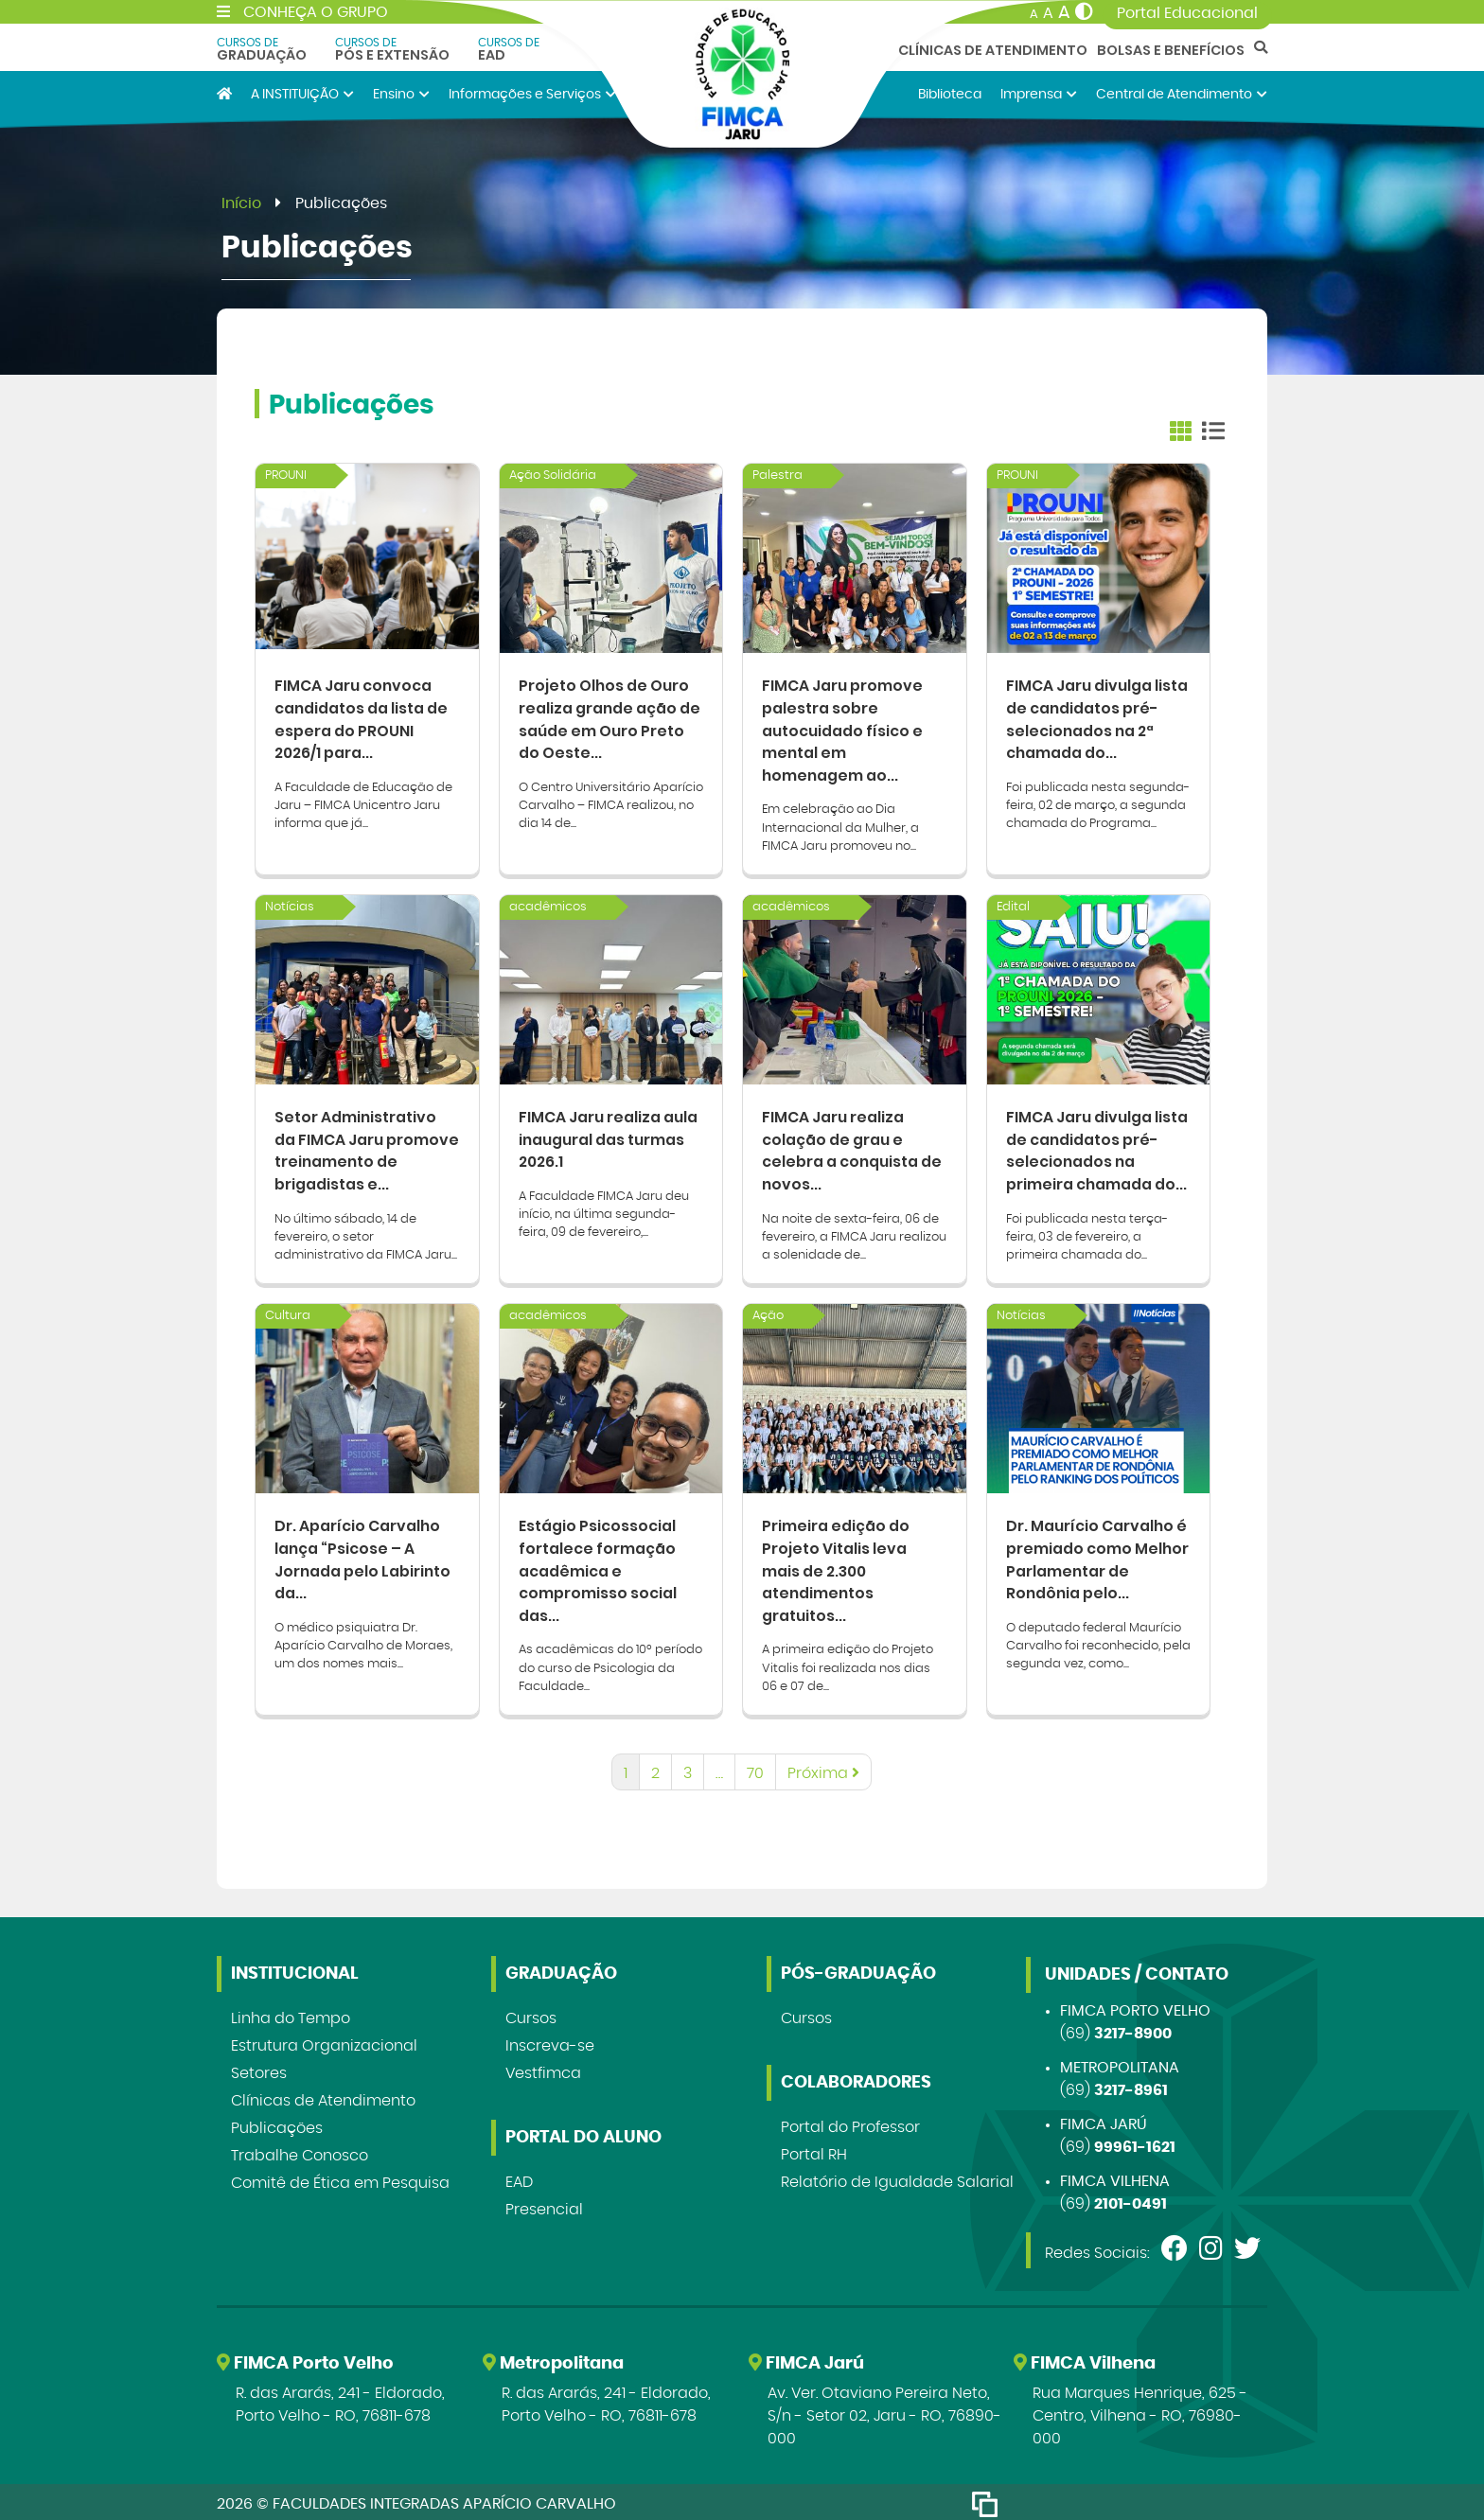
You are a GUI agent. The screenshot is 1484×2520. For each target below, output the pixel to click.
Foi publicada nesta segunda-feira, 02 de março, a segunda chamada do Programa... (1098, 804)
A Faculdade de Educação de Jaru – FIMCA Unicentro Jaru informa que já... (363, 804)
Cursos (530, 2014)
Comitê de (340, 2179)
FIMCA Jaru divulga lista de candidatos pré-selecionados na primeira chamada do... (1098, 1147)
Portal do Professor (850, 2123)
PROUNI (286, 475)
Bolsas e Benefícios (1171, 50)
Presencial (544, 2205)
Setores (259, 2069)
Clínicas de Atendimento (992, 50)
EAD (508, 49)
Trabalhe (299, 2151)
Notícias (289, 906)
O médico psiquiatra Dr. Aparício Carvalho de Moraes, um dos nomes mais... (363, 1641)
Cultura (287, 1313)
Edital (1013, 906)
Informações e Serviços (532, 94)
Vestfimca (543, 2069)
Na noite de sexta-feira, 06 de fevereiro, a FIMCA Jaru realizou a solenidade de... (854, 1234)
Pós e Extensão (392, 49)
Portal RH (814, 2151)
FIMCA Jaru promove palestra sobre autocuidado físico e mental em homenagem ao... (844, 728)
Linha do (290, 2014)
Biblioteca (949, 94)
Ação (768, 1313)
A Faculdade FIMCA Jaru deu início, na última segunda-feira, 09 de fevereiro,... (604, 1212)
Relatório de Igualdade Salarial (897, 2178)
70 (755, 1769)
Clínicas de (323, 2097)
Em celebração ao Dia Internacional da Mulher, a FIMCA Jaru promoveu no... (840, 826)
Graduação (262, 49)
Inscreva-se (549, 2042)
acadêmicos (548, 906)
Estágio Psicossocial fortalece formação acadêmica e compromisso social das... (598, 1565)
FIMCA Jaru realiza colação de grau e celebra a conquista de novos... (853, 1147)
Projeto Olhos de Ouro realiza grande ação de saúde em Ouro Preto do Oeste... (610, 717)
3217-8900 (1133, 2029)
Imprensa (1038, 94)
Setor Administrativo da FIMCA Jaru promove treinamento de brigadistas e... (363, 1147)
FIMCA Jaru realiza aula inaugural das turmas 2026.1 (609, 1136)
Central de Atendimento (1181, 94)
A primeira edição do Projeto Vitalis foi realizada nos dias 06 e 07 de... (847, 1664)
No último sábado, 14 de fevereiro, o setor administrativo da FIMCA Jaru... (365, 1234)
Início (241, 203)
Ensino (401, 94)
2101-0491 (1130, 2200)
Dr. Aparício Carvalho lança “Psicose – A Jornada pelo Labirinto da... (363, 1554)
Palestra (777, 475)
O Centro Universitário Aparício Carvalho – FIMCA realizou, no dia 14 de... (611, 804)
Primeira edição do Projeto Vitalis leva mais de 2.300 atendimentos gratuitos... (836, 1565)
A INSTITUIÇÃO (302, 94)
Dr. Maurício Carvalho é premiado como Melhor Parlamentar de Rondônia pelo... (1098, 1554)
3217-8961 (1131, 2086)
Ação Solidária (552, 475)
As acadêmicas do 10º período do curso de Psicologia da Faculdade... (610, 1664)
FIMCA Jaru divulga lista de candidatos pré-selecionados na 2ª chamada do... (1098, 717)
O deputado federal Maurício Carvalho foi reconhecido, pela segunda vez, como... (1098, 1641)
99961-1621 (1134, 2143)
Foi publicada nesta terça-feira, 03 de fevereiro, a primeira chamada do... (1087, 1234)
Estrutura (324, 2042)
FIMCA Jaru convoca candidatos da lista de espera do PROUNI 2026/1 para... (362, 717)
